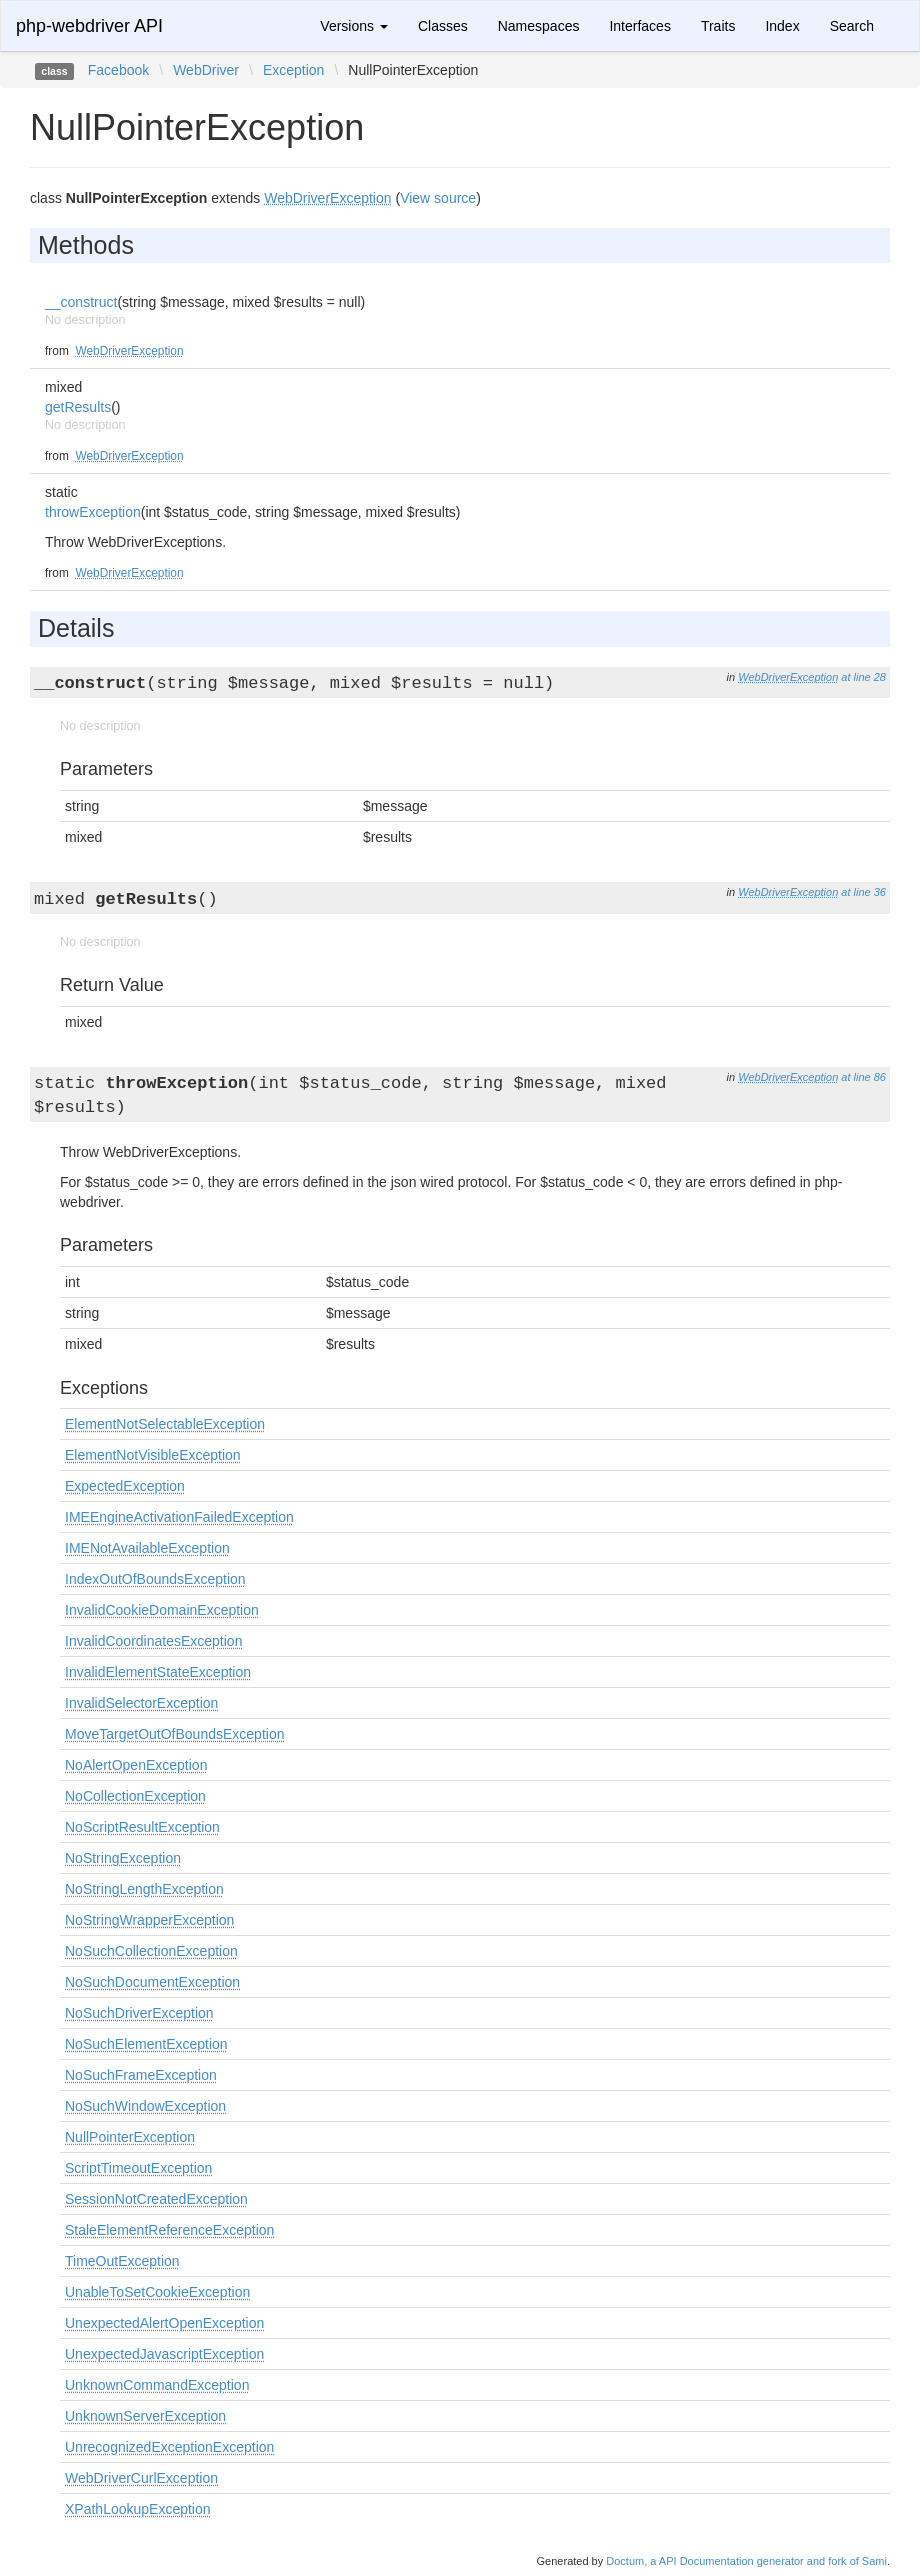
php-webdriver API (89, 26)
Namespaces (539, 26)
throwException (93, 512)
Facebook (118, 70)
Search (852, 26)
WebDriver (206, 70)
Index (782, 26)
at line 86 (863, 1077)
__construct (81, 302)
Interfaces (639, 26)
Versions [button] (354, 26)
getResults (78, 407)
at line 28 (863, 677)
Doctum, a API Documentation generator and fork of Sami (746, 2561)
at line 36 (863, 892)
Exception (293, 70)
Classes (443, 26)
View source (438, 198)
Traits (718, 26)
